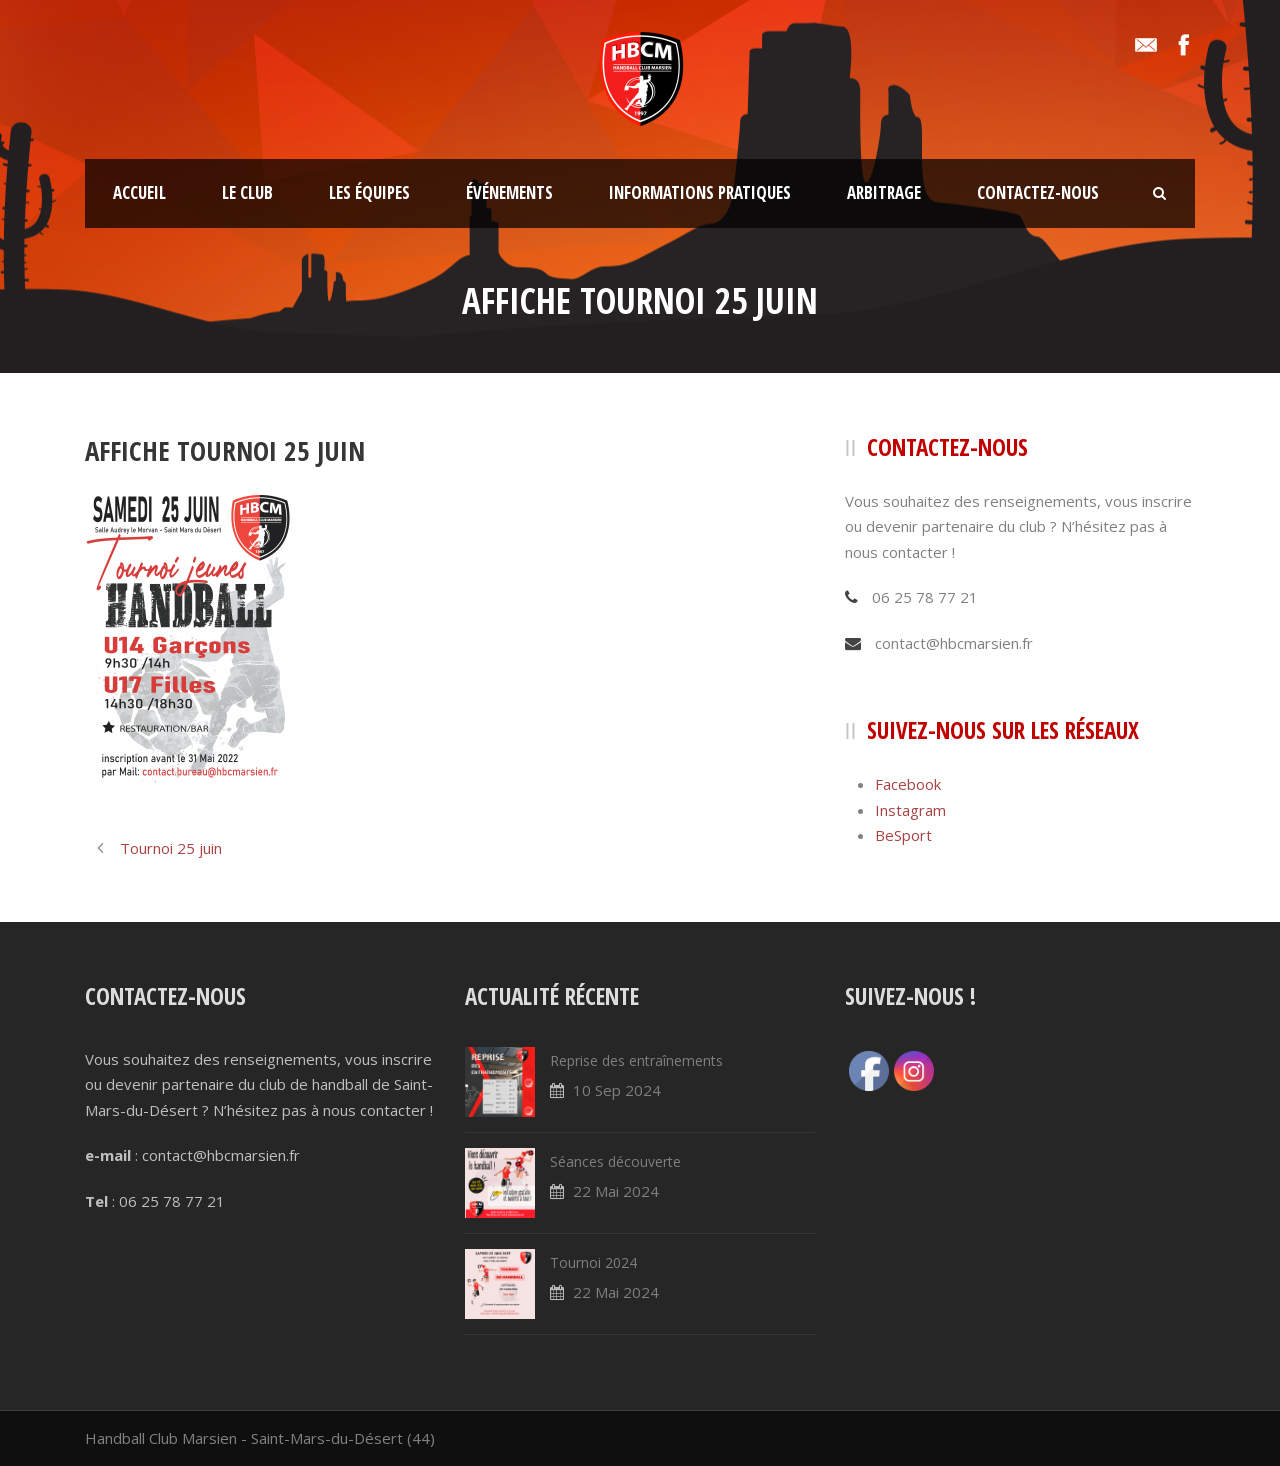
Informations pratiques (700, 192)
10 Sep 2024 (617, 1090)
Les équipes (369, 192)
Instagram (910, 810)
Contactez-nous (1038, 192)
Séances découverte (615, 1161)
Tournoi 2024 (593, 1262)
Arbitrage (884, 192)
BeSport (903, 835)
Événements (509, 192)
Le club (247, 192)
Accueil (139, 192)
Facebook (908, 784)
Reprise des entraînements (636, 1060)
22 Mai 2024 (616, 1191)
